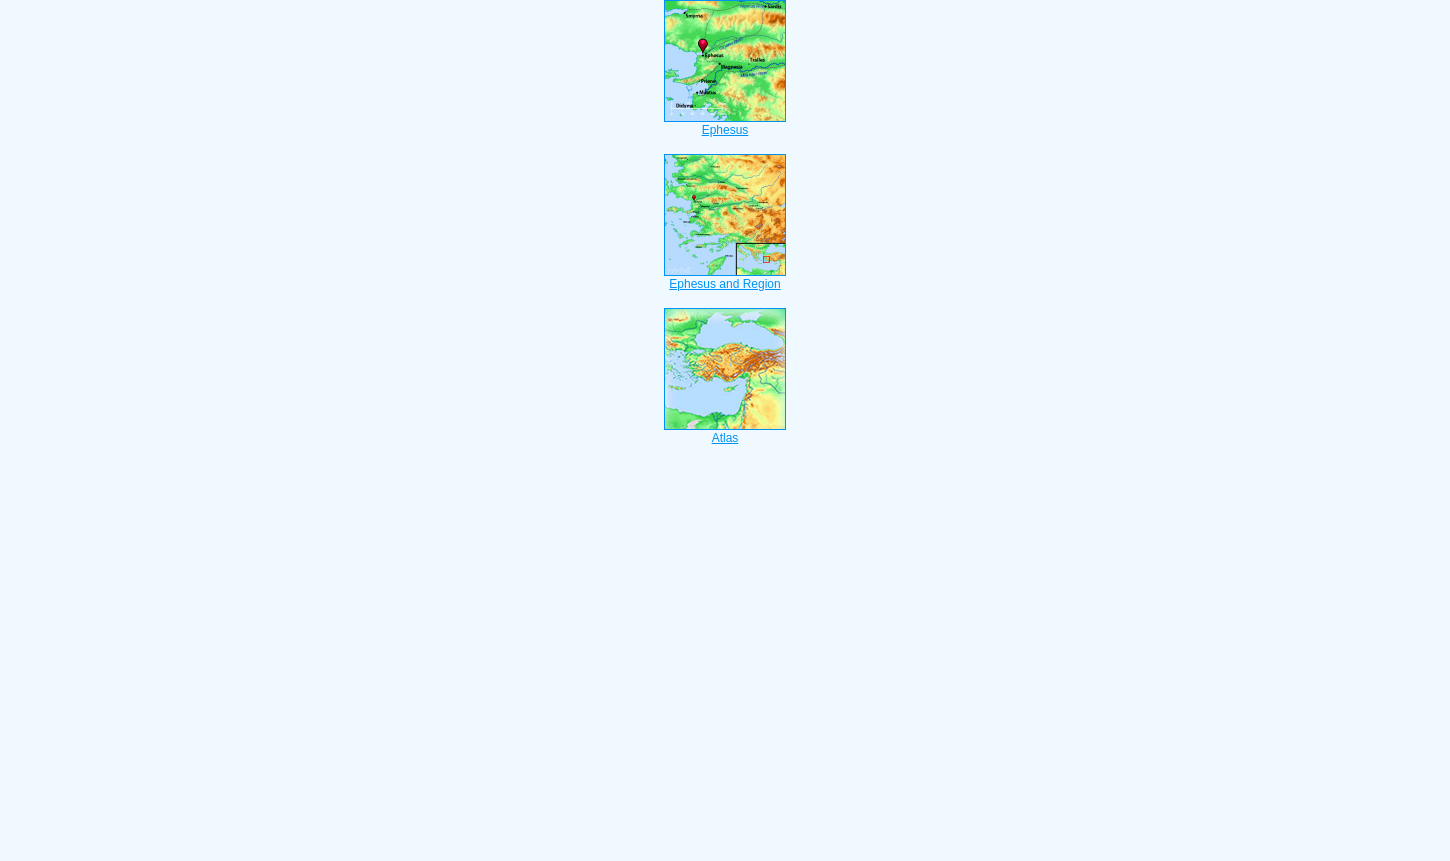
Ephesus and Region (725, 278)
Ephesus (725, 124)
